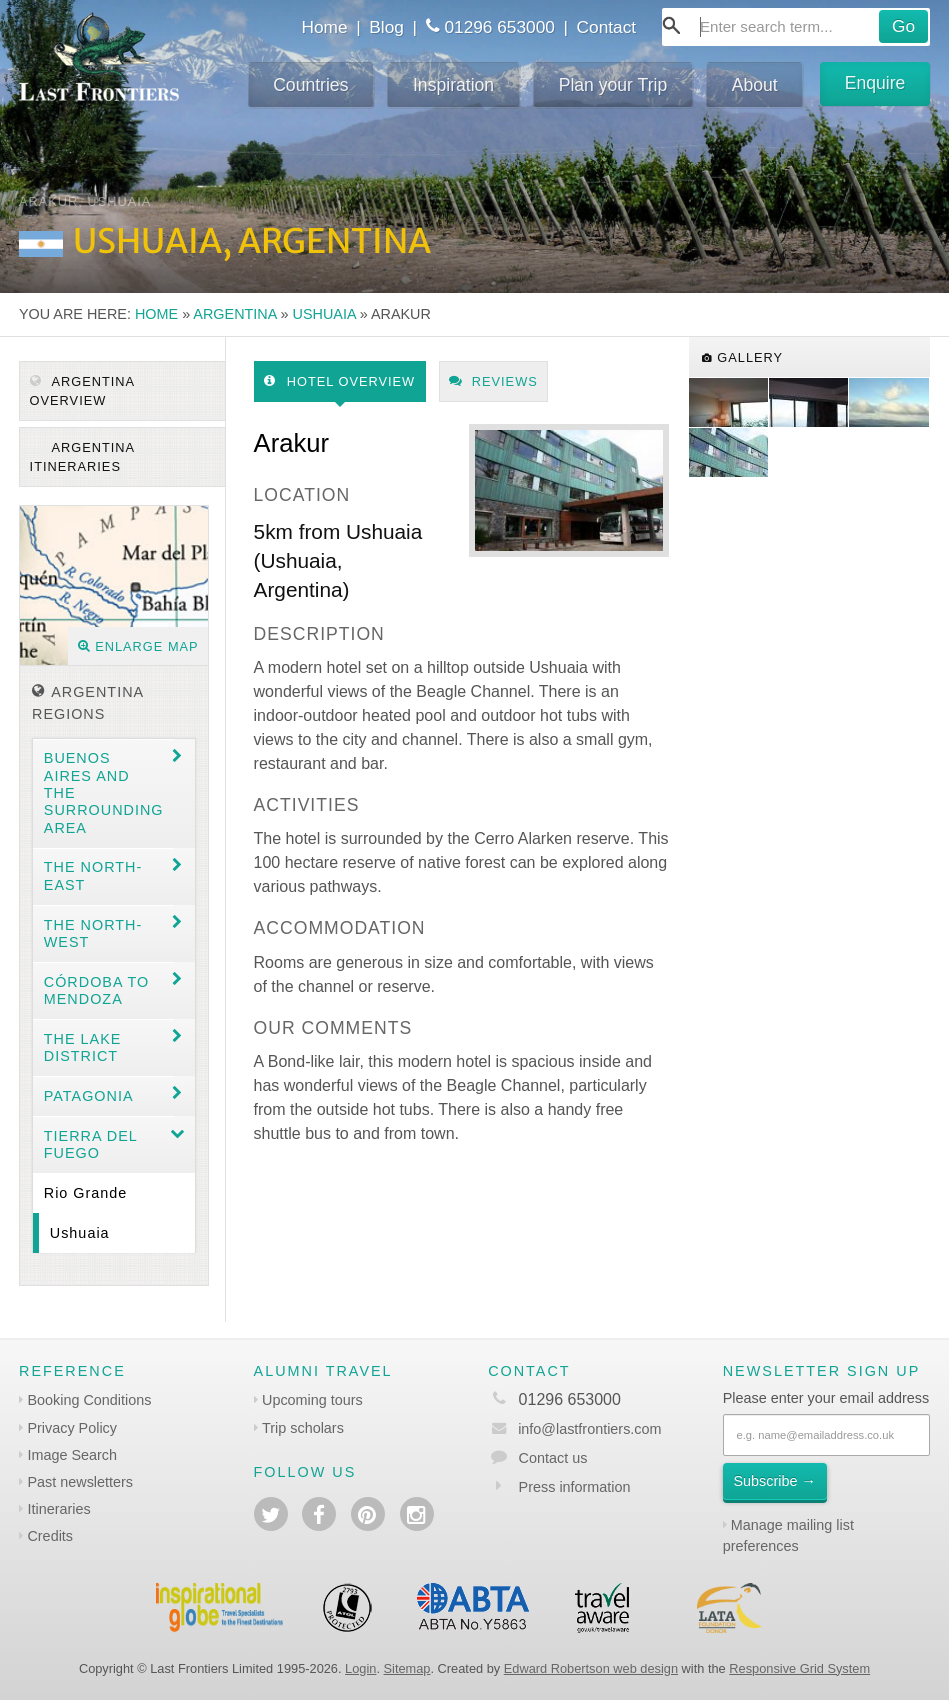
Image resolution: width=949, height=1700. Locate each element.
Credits (50, 1536)
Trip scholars (303, 1428)
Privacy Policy (72, 1428)
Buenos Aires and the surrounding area (104, 792)
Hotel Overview (339, 381)
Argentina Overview (83, 391)
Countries (310, 85)
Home (325, 27)
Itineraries (58, 1509)
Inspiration (453, 85)
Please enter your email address (826, 1398)
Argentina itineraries (83, 457)
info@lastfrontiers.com (574, 1429)
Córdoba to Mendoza (96, 990)
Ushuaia (324, 314)
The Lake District (83, 1047)
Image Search (72, 1455)
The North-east (93, 875)
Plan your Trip (613, 85)
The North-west (93, 933)
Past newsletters (80, 1482)
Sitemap (407, 1668)
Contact (607, 27)
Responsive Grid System (799, 1668)
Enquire (875, 83)
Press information (575, 1487)
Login (360, 1668)
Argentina (234, 314)
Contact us (553, 1458)
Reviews (493, 381)
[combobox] (796, 27)
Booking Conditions (89, 1400)
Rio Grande (86, 1193)
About (755, 85)
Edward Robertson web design (591, 1668)
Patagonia (89, 1096)
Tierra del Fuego (91, 1144)
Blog (386, 27)
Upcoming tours (312, 1400)
